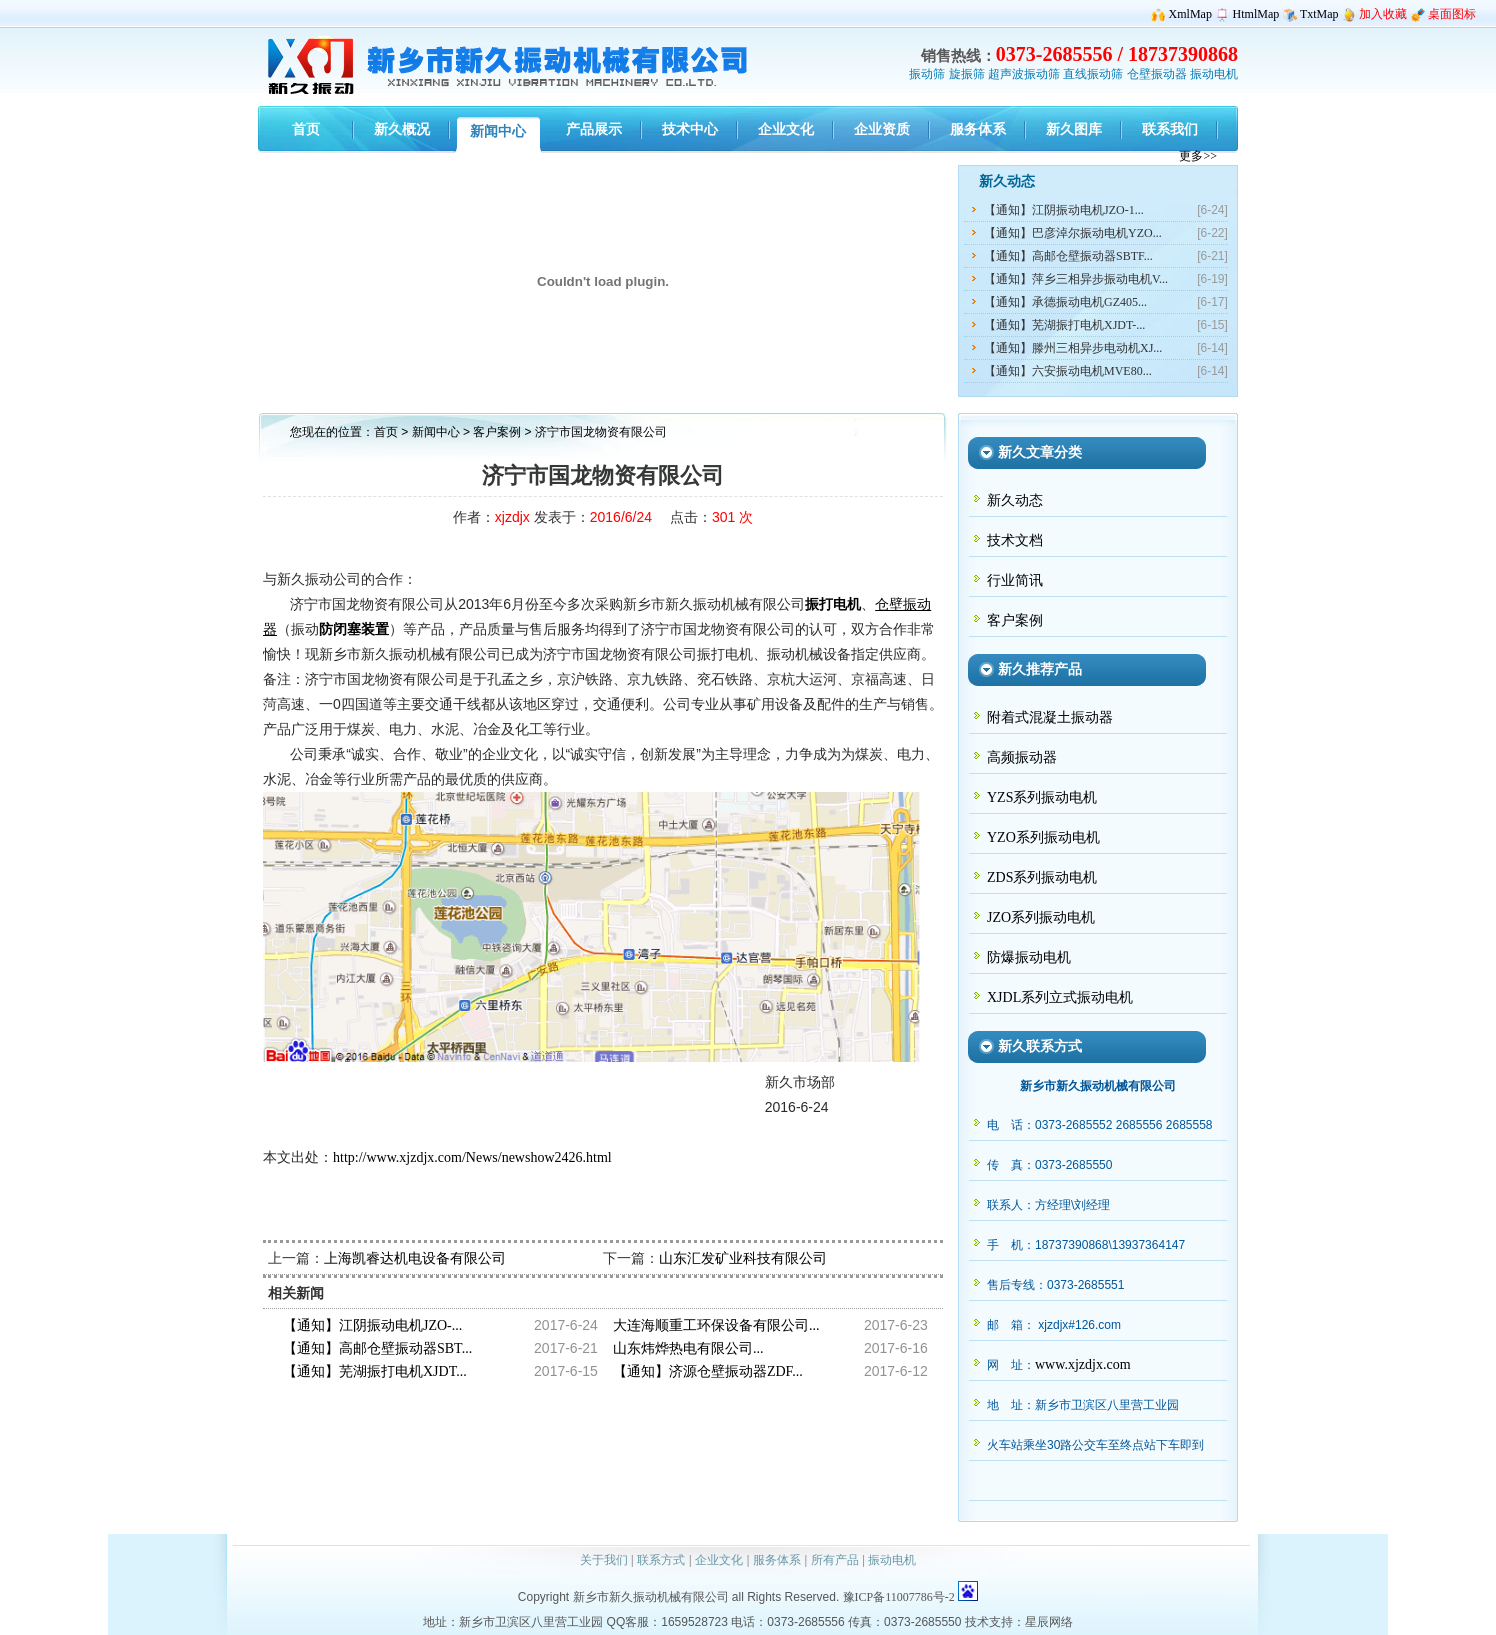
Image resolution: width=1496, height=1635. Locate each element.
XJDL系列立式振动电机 (1060, 997)
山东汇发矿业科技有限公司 (743, 1258)
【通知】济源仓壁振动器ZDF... (708, 1371)
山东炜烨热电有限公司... (688, 1348)
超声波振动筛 (1024, 74)
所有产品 (835, 1560)
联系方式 (661, 1560)
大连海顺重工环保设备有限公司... (716, 1325)
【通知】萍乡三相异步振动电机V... (1076, 279)
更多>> (1198, 156)
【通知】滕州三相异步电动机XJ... (1073, 348)
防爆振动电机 (1029, 957)
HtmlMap (1256, 14)
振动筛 (927, 74)
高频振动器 (1022, 757)
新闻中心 (436, 432)
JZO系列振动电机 (1041, 917)
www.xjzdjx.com (1083, 1364)
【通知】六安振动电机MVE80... (1068, 371)
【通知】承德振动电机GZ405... (1065, 302)
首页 (386, 432)
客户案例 (498, 432)
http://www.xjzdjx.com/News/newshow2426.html (472, 1157)
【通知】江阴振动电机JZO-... (372, 1325)
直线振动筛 (1093, 74)
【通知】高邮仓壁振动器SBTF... (1068, 256)
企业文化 (719, 1560)
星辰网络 (1049, 1622)
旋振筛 (967, 74)
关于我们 (604, 1560)
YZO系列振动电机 (1043, 837)
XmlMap (1190, 14)
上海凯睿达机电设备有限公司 (415, 1258)
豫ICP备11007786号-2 (899, 1597)
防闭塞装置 (354, 629)
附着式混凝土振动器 (1050, 717)
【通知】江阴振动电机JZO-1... (1064, 210)
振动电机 (1214, 74)
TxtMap (1319, 14)
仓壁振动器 (1157, 74)
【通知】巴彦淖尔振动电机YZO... (1073, 233)
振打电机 (833, 604)
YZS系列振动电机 (1042, 797)
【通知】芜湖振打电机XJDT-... (1064, 325)
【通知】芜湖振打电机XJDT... (375, 1371)
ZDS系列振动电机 (1042, 877)
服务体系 (777, 1560)
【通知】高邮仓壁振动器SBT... (377, 1348)
